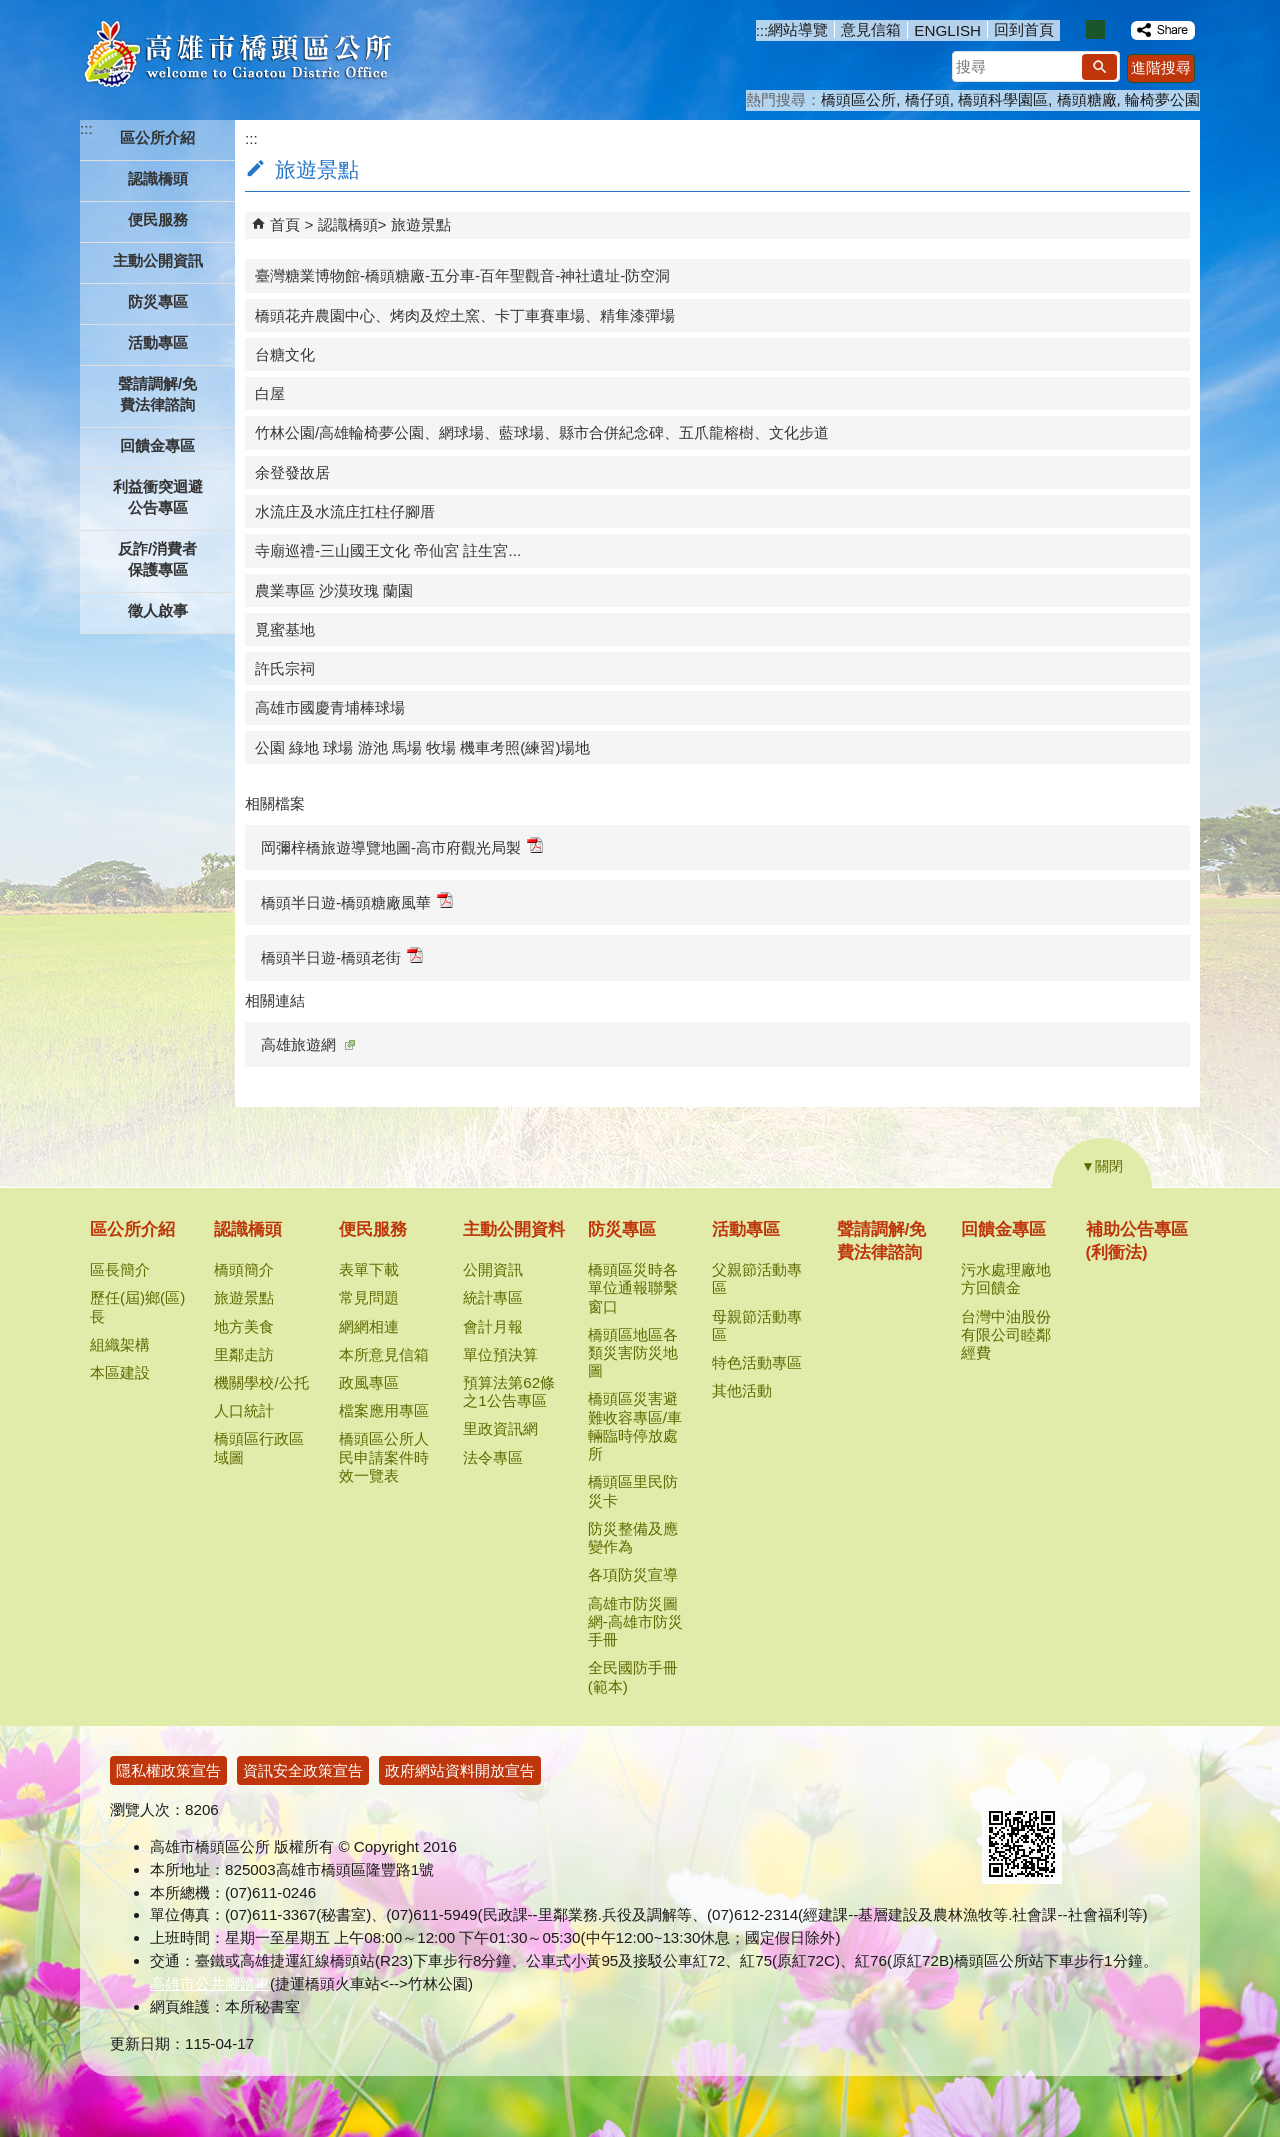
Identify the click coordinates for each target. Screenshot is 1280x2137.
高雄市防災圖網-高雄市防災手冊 (635, 1621)
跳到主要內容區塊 (10, 10)
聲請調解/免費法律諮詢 (157, 394)
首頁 (285, 224)
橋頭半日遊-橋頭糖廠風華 (357, 901)
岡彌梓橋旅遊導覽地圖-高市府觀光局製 (402, 846)
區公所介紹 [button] (157, 137)
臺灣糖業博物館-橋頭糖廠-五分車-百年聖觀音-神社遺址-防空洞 (462, 275)
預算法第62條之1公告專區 (509, 1391)
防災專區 (622, 1229)
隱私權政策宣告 (168, 1770)
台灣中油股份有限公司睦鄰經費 (1006, 1334)
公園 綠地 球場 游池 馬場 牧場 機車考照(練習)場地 (422, 747)
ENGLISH (947, 30)
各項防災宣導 (633, 1574)
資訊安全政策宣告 (303, 1770)
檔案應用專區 (384, 1410)
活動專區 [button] (158, 342)
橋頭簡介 (244, 1269)
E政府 (1003, 1778)
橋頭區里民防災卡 (633, 1490)
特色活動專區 (757, 1362)
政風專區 (369, 1382)
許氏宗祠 (285, 668)
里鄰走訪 (244, 1354)
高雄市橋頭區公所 (237, 55)
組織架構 (120, 1344)
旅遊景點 (421, 224)
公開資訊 (493, 1269)
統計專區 (493, 1297)
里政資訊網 (500, 1428)
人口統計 (244, 1410)
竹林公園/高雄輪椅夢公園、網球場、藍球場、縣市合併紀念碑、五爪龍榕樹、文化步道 (542, 432)
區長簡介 (120, 1269)
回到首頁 (1024, 29)
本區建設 (120, 1372)
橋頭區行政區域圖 (259, 1447)
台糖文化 (285, 354)
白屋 (270, 393)
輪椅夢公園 (1162, 99)
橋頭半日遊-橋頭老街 (342, 956)
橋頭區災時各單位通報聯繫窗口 (633, 1287)
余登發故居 (292, 472)
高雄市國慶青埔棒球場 (330, 707)
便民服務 (373, 1229)
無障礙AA (1102, 1780)
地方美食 (244, 1326)
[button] (1099, 67)
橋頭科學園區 (1003, 99)
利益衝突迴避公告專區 (158, 497)
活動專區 (746, 1229)
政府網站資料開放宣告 (460, 1770)
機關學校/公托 (261, 1382)
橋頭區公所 (858, 99)
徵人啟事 (158, 610)
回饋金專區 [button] (157, 445)
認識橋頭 (348, 224)
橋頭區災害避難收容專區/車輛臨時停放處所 (635, 1426)
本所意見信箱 (384, 1354)
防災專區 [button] (158, 301)
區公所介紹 (132, 1229)
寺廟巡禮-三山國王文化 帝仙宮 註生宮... (388, 550)
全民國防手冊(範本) (633, 1676)
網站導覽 (798, 29)
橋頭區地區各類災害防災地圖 (633, 1352)
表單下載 (369, 1269)
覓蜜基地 (285, 629)
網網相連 (369, 1326)
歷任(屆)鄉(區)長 (137, 1306)
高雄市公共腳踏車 (210, 1983)
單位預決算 (500, 1354)
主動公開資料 (514, 1229)
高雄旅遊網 (308, 1044)
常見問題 (369, 1297)
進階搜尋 (1161, 67)
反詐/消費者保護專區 (157, 559)
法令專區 (493, 1457)
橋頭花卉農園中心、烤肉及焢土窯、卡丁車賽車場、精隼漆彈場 (465, 315)
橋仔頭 (927, 99)
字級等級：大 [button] (1116, 29)
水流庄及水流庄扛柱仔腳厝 (345, 511)
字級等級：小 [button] (1074, 29)
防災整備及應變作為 (633, 1537)
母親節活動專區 (757, 1325)
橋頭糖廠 (1087, 99)
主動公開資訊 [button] (158, 260)
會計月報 (493, 1326)
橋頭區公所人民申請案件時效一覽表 (384, 1456)
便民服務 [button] (158, 219)
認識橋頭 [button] (158, 178)
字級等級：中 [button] (1095, 29)
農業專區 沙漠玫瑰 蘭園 (334, 590)
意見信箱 (871, 29)
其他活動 (742, 1390)
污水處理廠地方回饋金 (1006, 1278)
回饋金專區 (1003, 1229)
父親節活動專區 (757, 1278)
